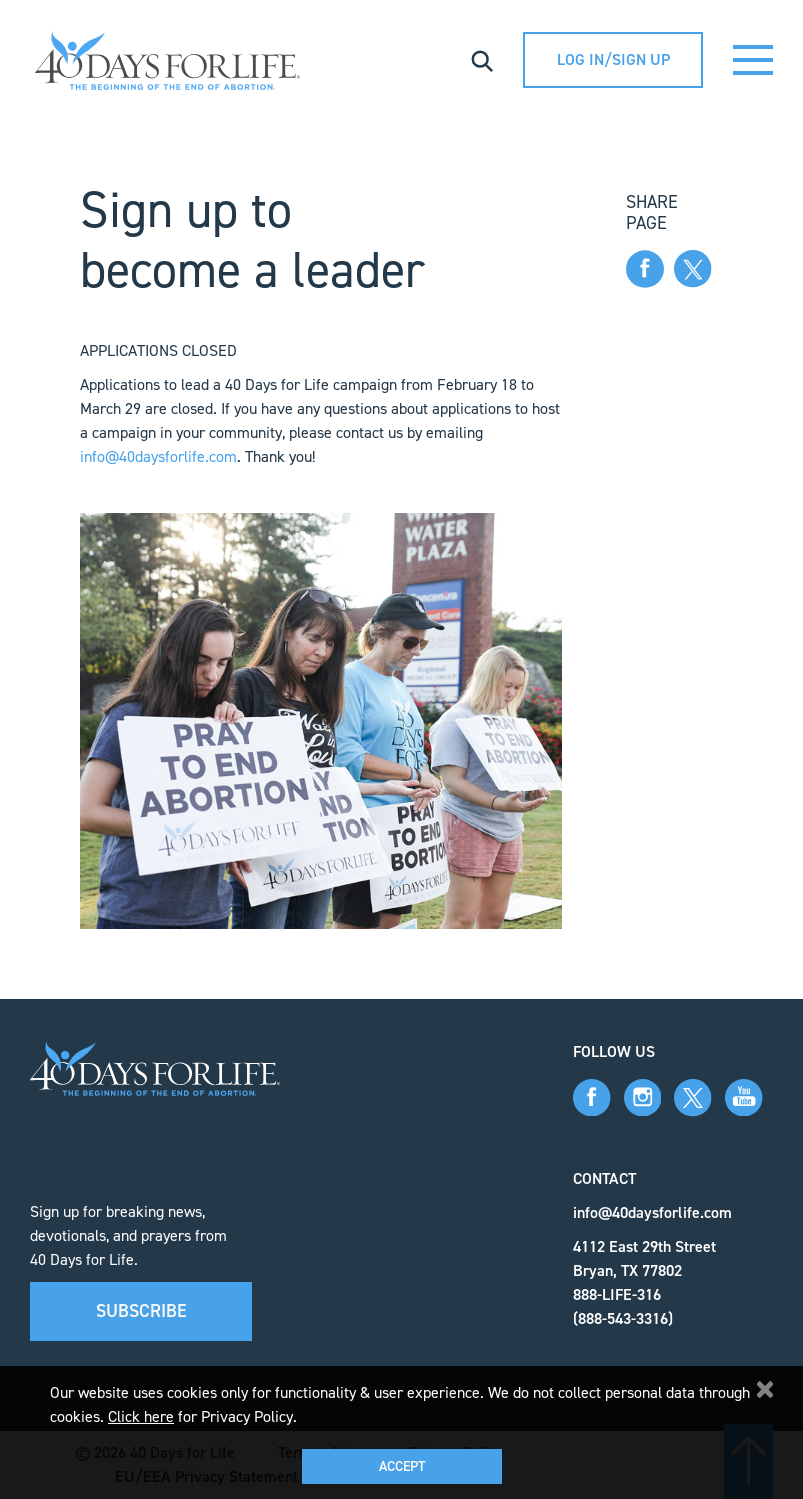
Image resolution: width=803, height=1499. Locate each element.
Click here (141, 1416)
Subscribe (141, 1311)
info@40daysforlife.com (158, 456)
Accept (402, 1466)
